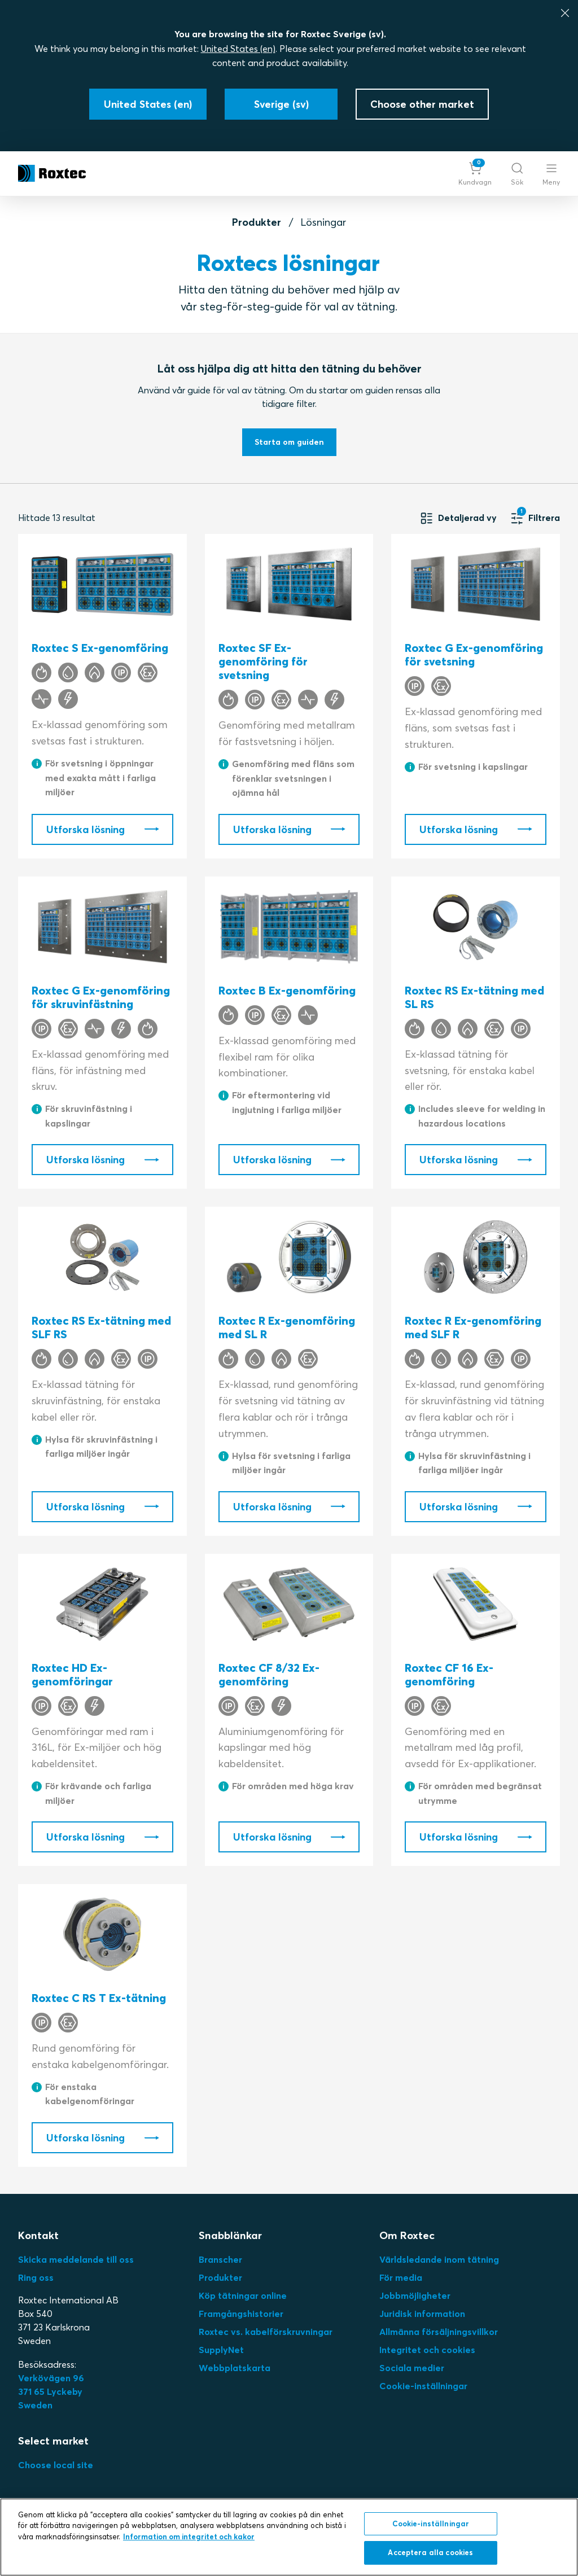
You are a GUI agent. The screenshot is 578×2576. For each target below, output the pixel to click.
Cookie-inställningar (423, 2385)
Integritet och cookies (427, 2349)
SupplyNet (221, 2349)
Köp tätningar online (243, 2295)
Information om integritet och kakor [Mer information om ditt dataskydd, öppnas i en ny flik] (189, 2536)
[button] (475, 173)
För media (400, 2277)
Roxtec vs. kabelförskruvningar (265, 2331)
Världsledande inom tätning (439, 2259)
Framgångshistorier (241, 2313)
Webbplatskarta (234, 2367)
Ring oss (36, 2277)
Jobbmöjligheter (414, 2295)
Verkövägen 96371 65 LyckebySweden (51, 2391)
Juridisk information (422, 2313)
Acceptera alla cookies (430, 2552)
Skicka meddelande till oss (76, 2259)
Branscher (220, 2259)
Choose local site (55, 2464)
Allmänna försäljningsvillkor (438, 2331)
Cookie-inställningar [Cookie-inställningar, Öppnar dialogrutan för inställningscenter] (431, 2523)
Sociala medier (411, 2367)
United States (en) (238, 48)
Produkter (256, 222)
